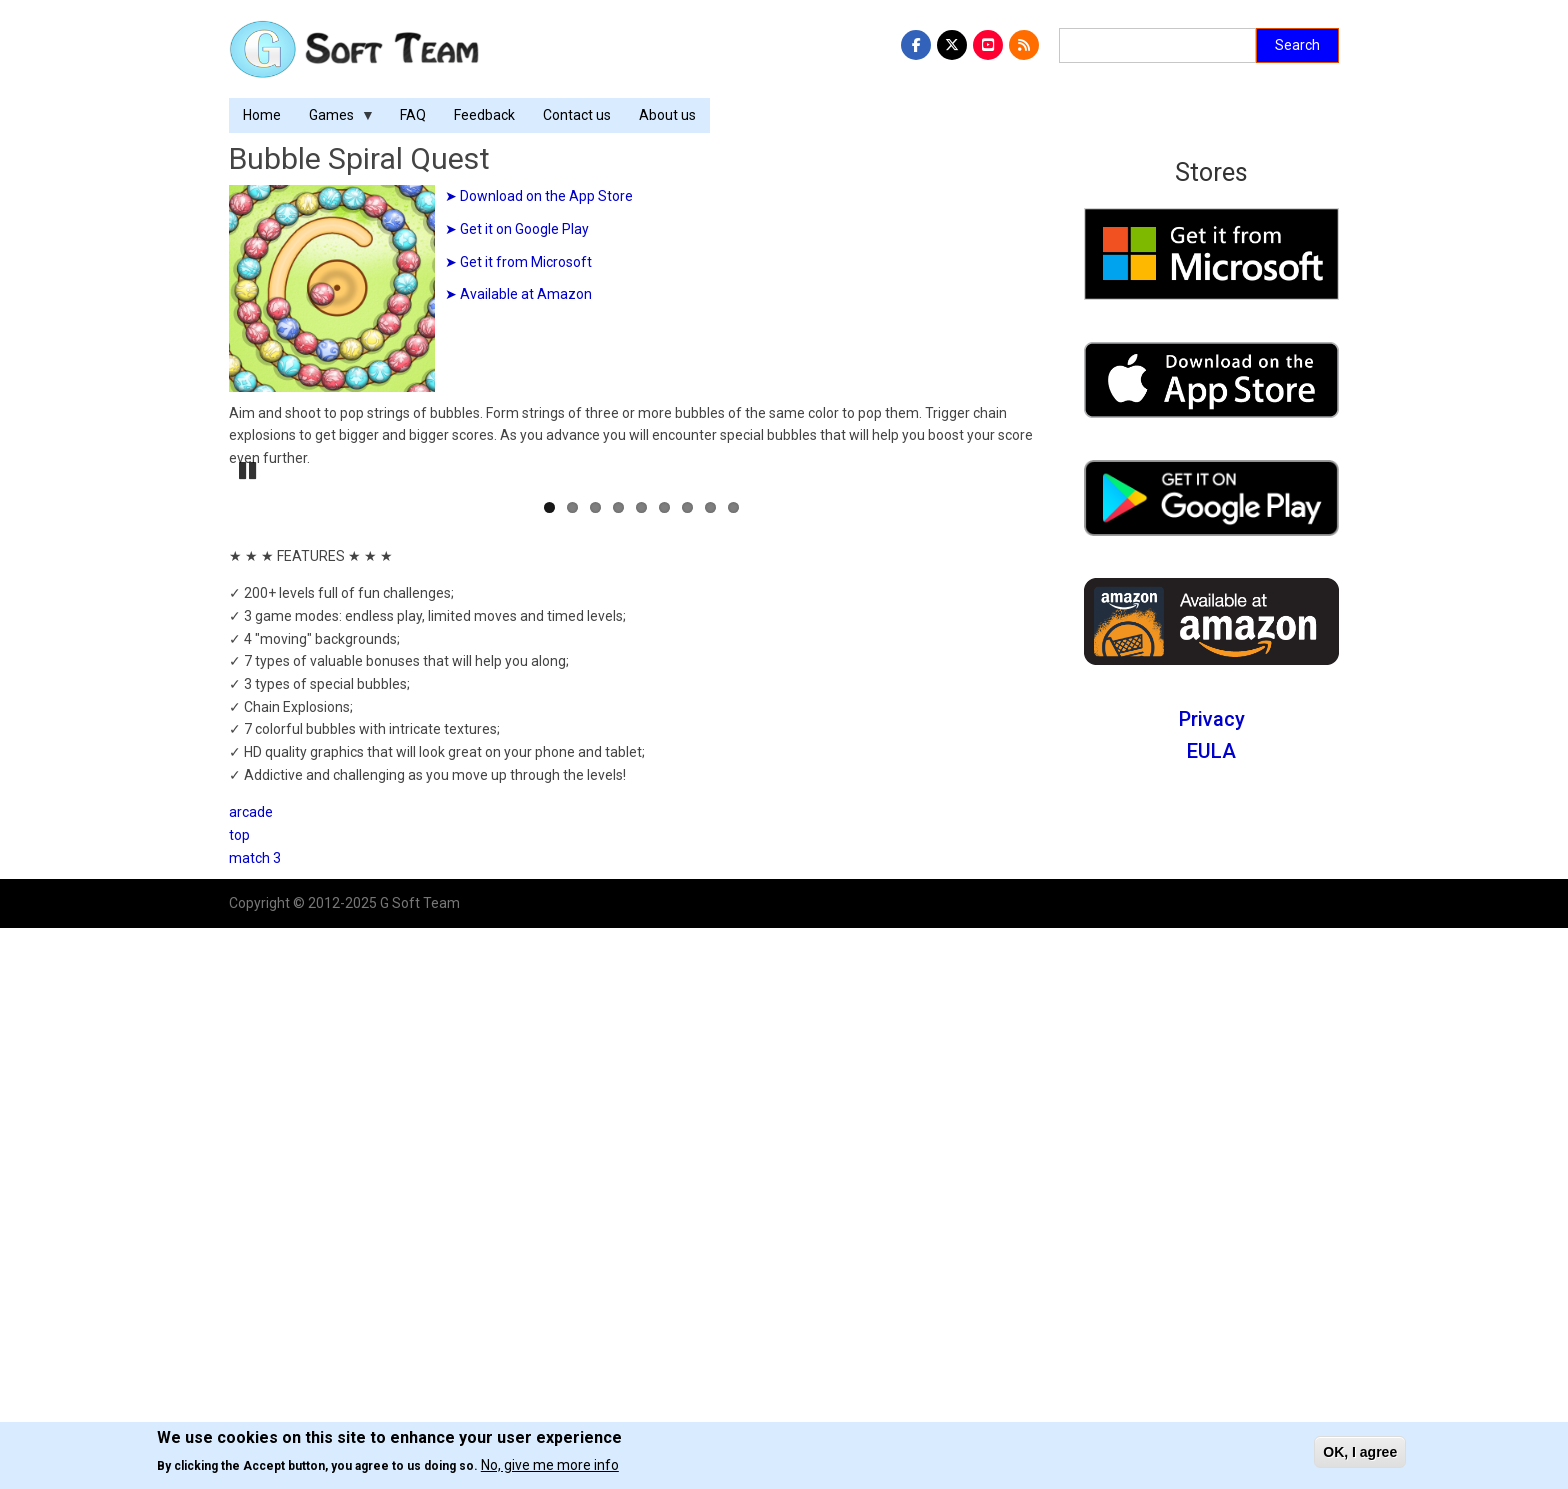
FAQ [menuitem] (413, 115)
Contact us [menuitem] (577, 115)
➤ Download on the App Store (539, 196)
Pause (249, 1030)
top (239, 1395)
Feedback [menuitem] (484, 115)
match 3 (255, 1418)
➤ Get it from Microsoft (518, 262)
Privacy (1212, 719)
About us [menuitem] (667, 115)
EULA (1211, 751)
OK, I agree (1360, 1452)
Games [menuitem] (335, 120)
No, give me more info (550, 1465)
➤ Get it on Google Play (517, 229)
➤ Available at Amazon (518, 294)
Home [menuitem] (262, 115)
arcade (251, 1373)
